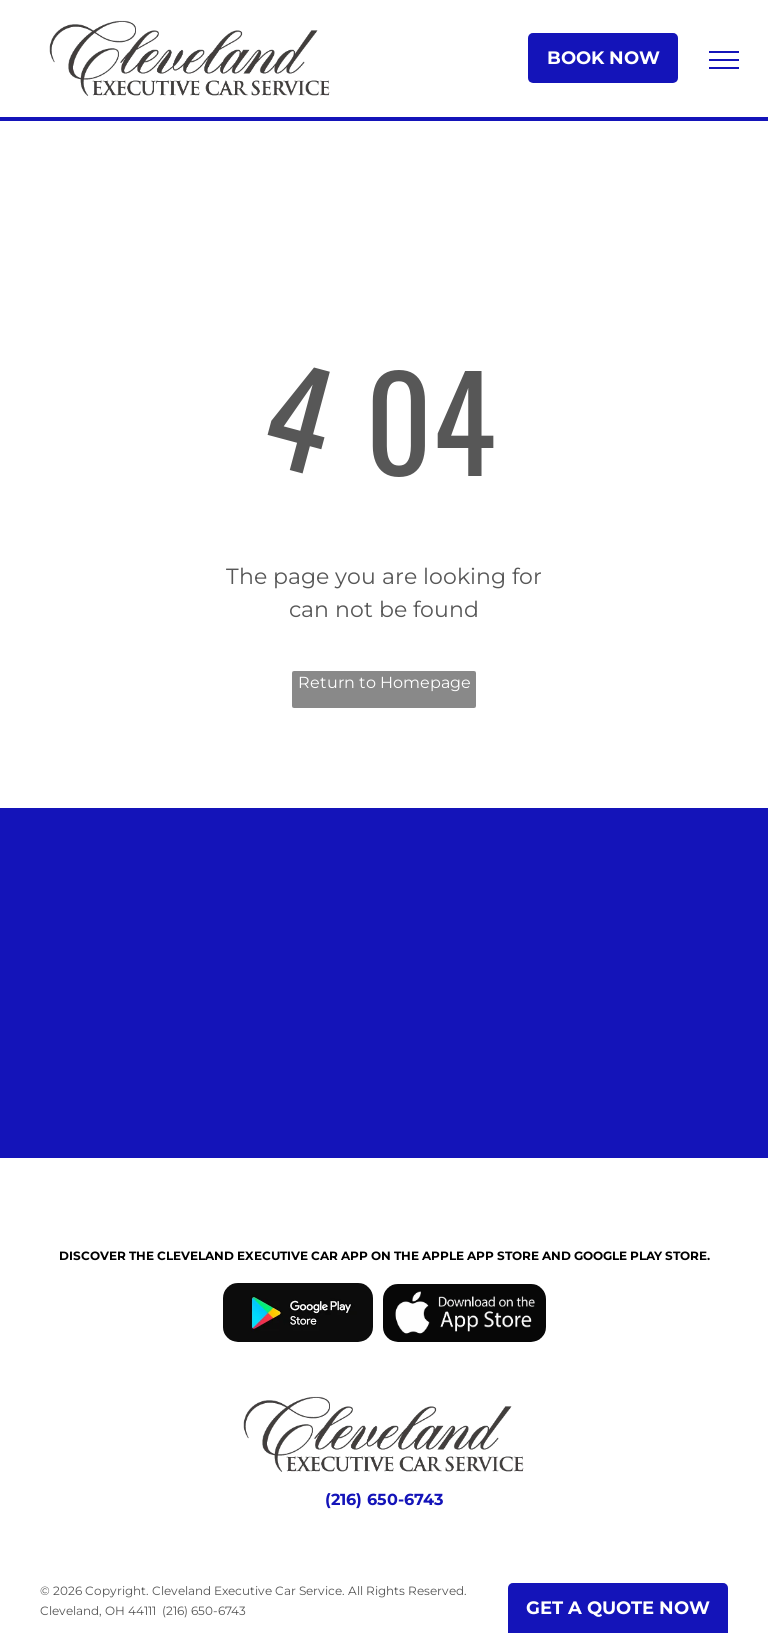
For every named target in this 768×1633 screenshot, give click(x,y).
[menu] (724, 60)
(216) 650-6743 (204, 1610)
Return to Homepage (384, 682)
